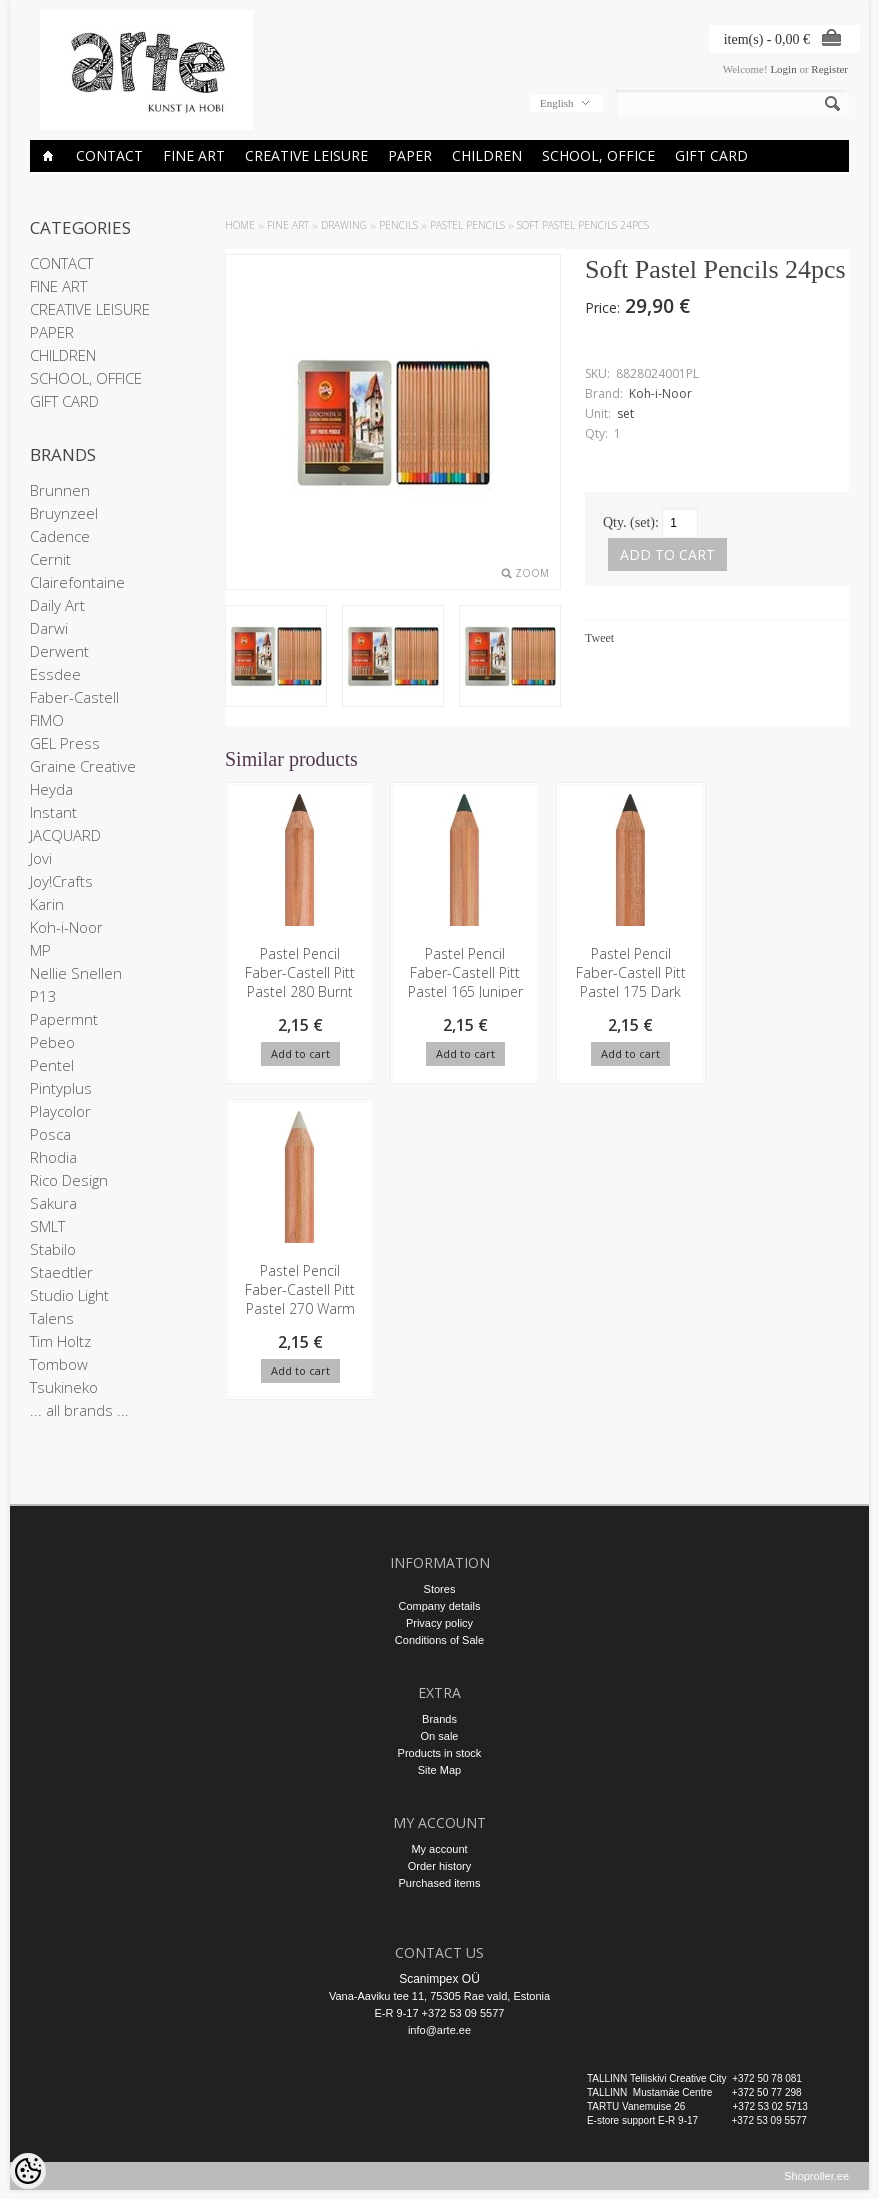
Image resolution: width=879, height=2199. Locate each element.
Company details (440, 1606)
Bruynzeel (64, 513)
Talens (52, 1318)
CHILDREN (487, 155)
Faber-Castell (74, 697)
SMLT (47, 1226)
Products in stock (440, 1753)
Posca (50, 1134)
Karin (47, 904)
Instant (53, 812)
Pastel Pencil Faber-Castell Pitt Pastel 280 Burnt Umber (298, 982)
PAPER (410, 155)
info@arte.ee (439, 2030)
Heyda (51, 789)
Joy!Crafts (61, 881)
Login (783, 69)
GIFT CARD (711, 155)
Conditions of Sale (439, 1640)
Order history (440, 1866)
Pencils (398, 225)
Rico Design (69, 1180)
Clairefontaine (77, 582)
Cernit (50, 559)
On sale (440, 1736)
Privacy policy (439, 1623)
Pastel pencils (467, 225)
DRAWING (344, 225)
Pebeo (52, 1042)
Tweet (599, 638)
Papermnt (64, 1019)
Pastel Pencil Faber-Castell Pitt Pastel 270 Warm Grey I (781, 982)
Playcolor (60, 1111)
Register (829, 69)
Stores (440, 1589)
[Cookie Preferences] (28, 2171)
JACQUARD (65, 835)
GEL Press (65, 743)
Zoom (532, 573)
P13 (43, 996)
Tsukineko (64, 1387)
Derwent (59, 651)
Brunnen (60, 490)
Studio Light (69, 1295)
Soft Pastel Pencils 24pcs (583, 225)
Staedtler (61, 1272)
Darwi (49, 628)
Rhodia (53, 1157)
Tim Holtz (60, 1341)
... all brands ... (79, 1410)
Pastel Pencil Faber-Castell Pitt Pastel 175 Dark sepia (620, 982)
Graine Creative (83, 766)
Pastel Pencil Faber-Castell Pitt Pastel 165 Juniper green (459, 982)
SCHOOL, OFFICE (598, 155)
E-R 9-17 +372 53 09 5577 (440, 2013)
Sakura (53, 1203)
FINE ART (194, 155)
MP (40, 950)
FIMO (47, 720)
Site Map (439, 1770)
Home (240, 225)
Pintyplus (61, 1088)
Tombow (59, 1364)
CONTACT (109, 155)
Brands (439, 1719)
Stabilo (53, 1249)
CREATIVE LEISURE (306, 155)
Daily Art (57, 605)
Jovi (41, 858)
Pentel (52, 1065)
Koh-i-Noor (66, 927)
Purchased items (440, 1883)
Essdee (55, 674)
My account (439, 1849)
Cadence (60, 536)
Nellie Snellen (76, 973)
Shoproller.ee (816, 2185)
